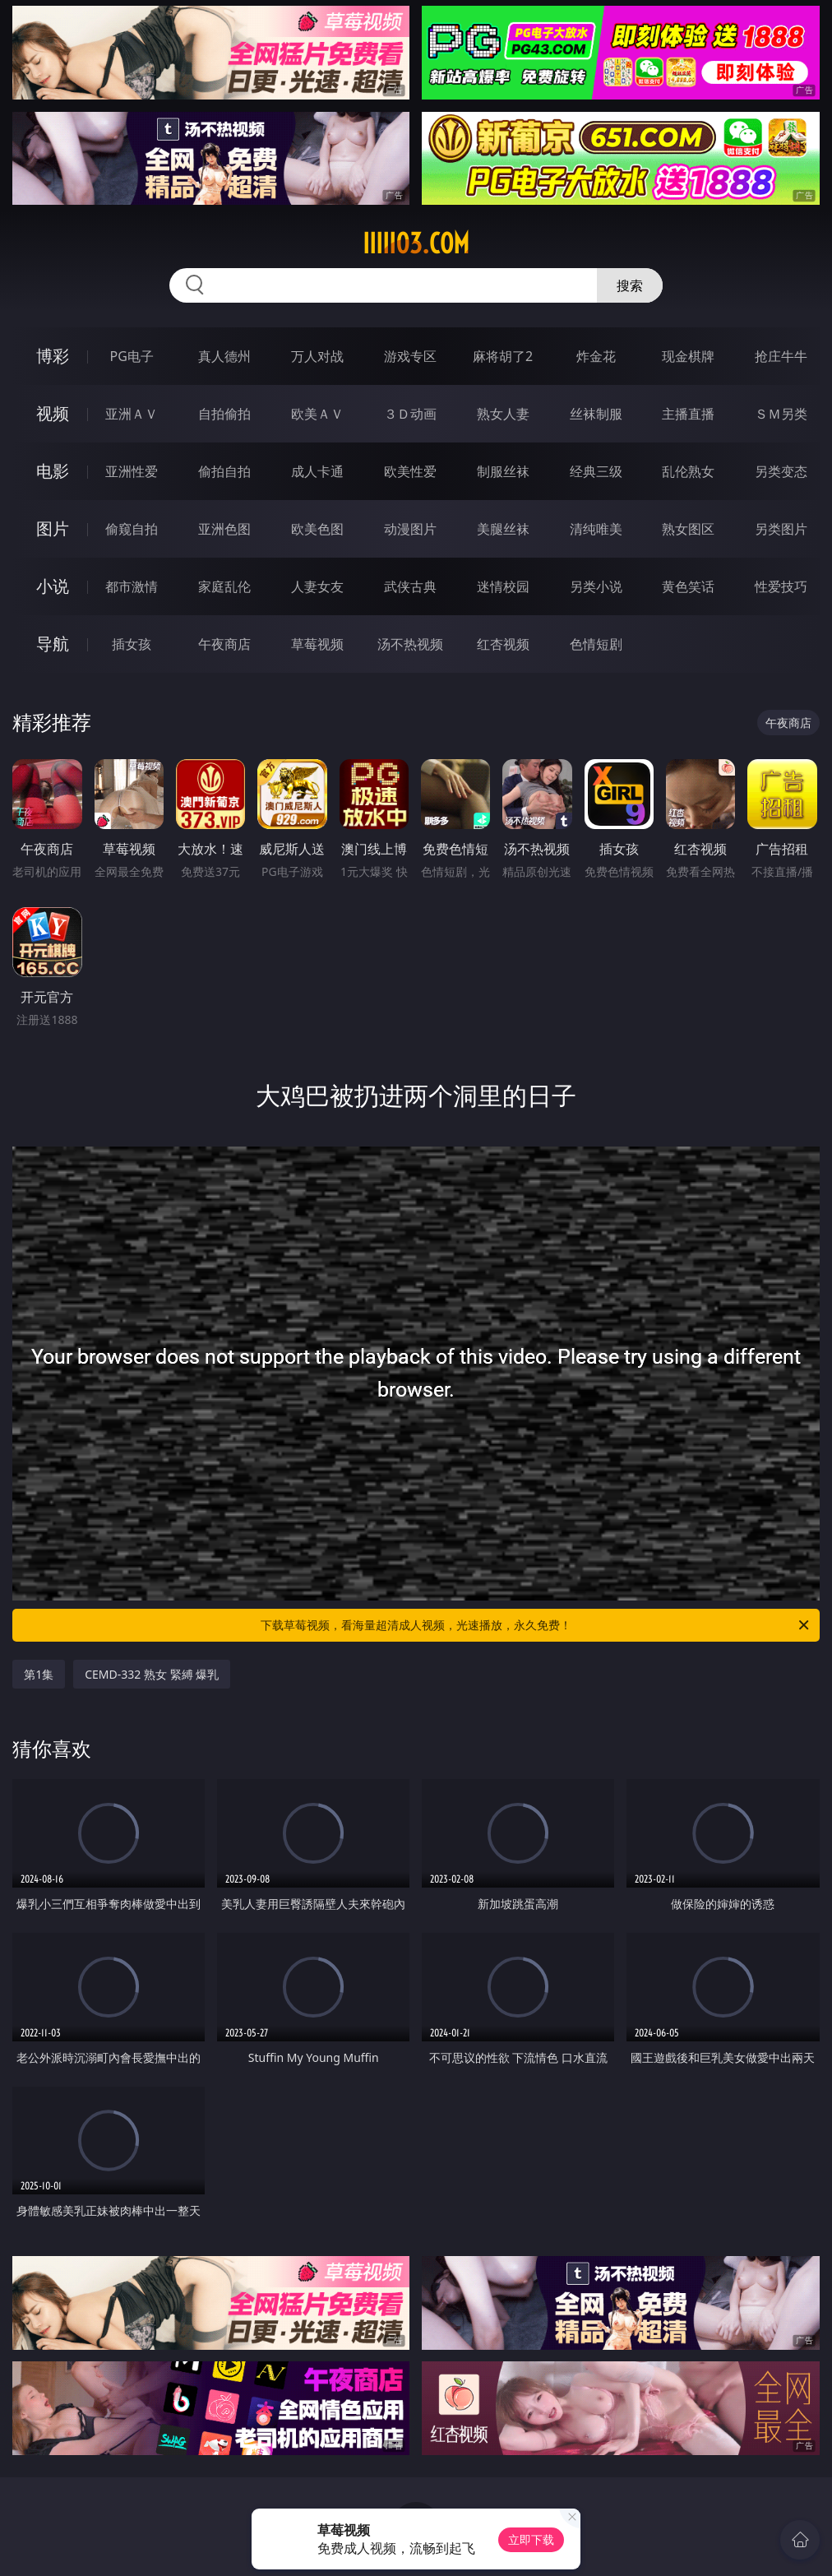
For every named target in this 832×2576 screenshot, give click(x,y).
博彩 (52, 356)
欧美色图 (317, 529)
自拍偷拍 (224, 414)
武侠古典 (410, 586)
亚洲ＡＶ (131, 414)
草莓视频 (317, 644)
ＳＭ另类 (781, 414)
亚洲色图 (224, 529)
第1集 (38, 1674)
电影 (52, 471)
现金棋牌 (688, 356)
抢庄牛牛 (781, 356)
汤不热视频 (410, 644)
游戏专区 (410, 356)
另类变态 (781, 471)
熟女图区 (688, 529)
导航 (52, 643)
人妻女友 (317, 586)
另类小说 (596, 586)
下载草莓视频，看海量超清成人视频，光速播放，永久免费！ (536, 1625)
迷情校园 (503, 586)
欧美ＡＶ (317, 414)
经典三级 (596, 471)
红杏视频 (503, 644)
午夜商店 (224, 644)
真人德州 (224, 356)
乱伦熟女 (688, 471)
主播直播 (688, 414)
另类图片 (781, 529)
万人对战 (317, 356)
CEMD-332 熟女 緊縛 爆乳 (152, 1674)
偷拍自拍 (224, 471)
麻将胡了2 (503, 356)
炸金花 (596, 356)
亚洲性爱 (131, 471)
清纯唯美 (596, 529)
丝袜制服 (596, 414)
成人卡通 (317, 471)
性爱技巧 (781, 586)
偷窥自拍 (131, 529)
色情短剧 (596, 644)
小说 (52, 586)
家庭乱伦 (224, 586)
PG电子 (131, 356)
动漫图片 (410, 529)
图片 (52, 528)
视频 (52, 413)
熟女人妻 (503, 414)
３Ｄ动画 (410, 414)
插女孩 (131, 644)
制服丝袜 (503, 471)
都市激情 (131, 586)
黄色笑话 (688, 586)
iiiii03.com (416, 243)
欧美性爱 (410, 471)
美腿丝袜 (503, 529)
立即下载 (531, 2539)
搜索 (630, 285)
